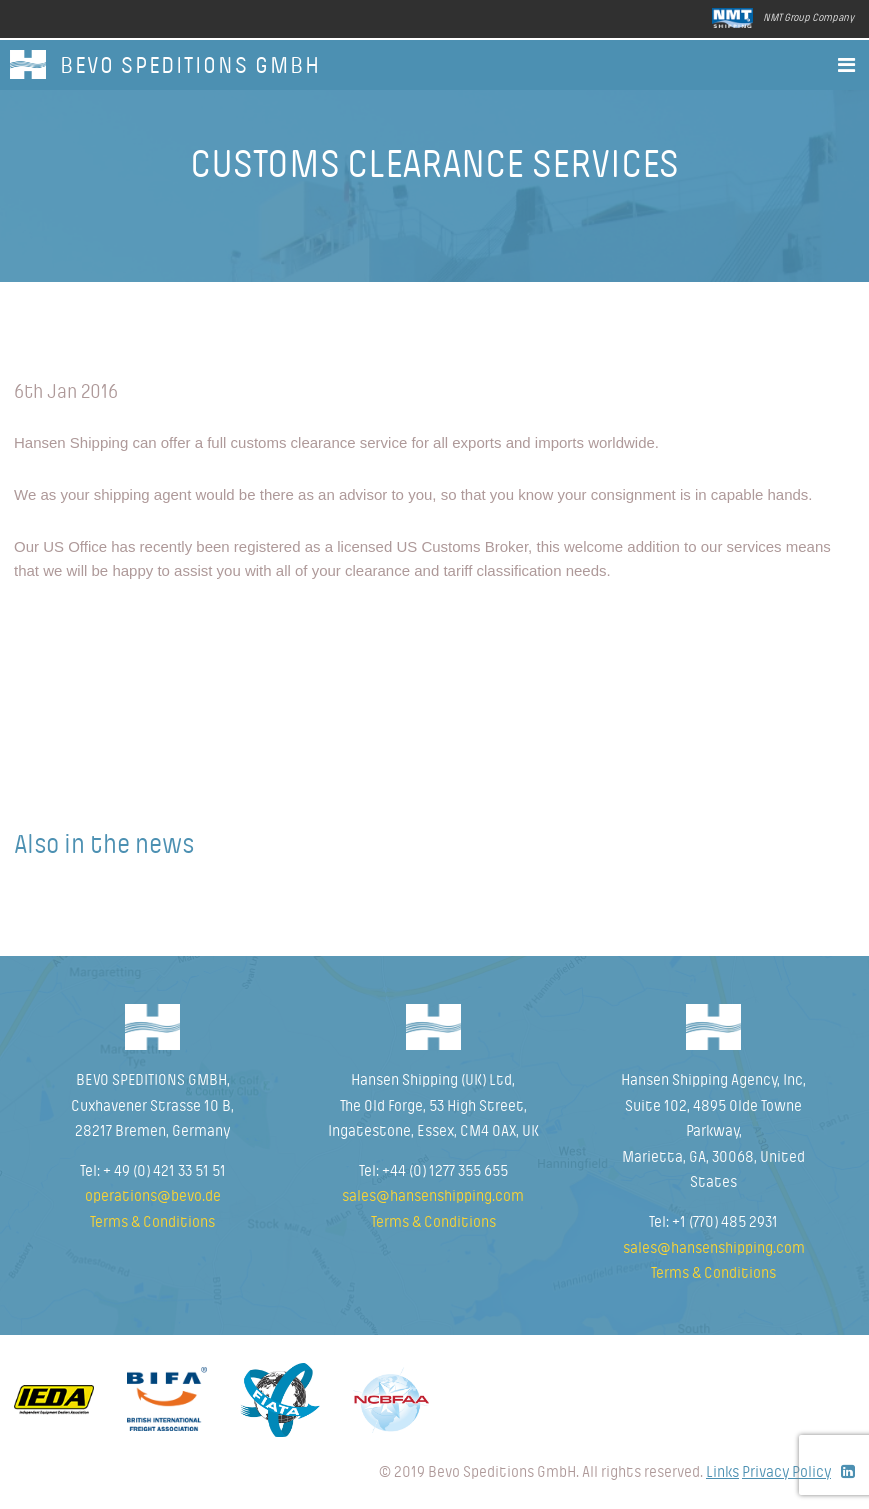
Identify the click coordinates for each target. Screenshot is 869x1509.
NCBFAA (391, 1400)
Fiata (280, 1400)
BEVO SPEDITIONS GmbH (190, 66)
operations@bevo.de (153, 1196)
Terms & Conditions (152, 1222)
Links (722, 1472)
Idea (54, 1399)
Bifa (167, 1399)
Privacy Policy (786, 1472)
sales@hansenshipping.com (433, 1196)
